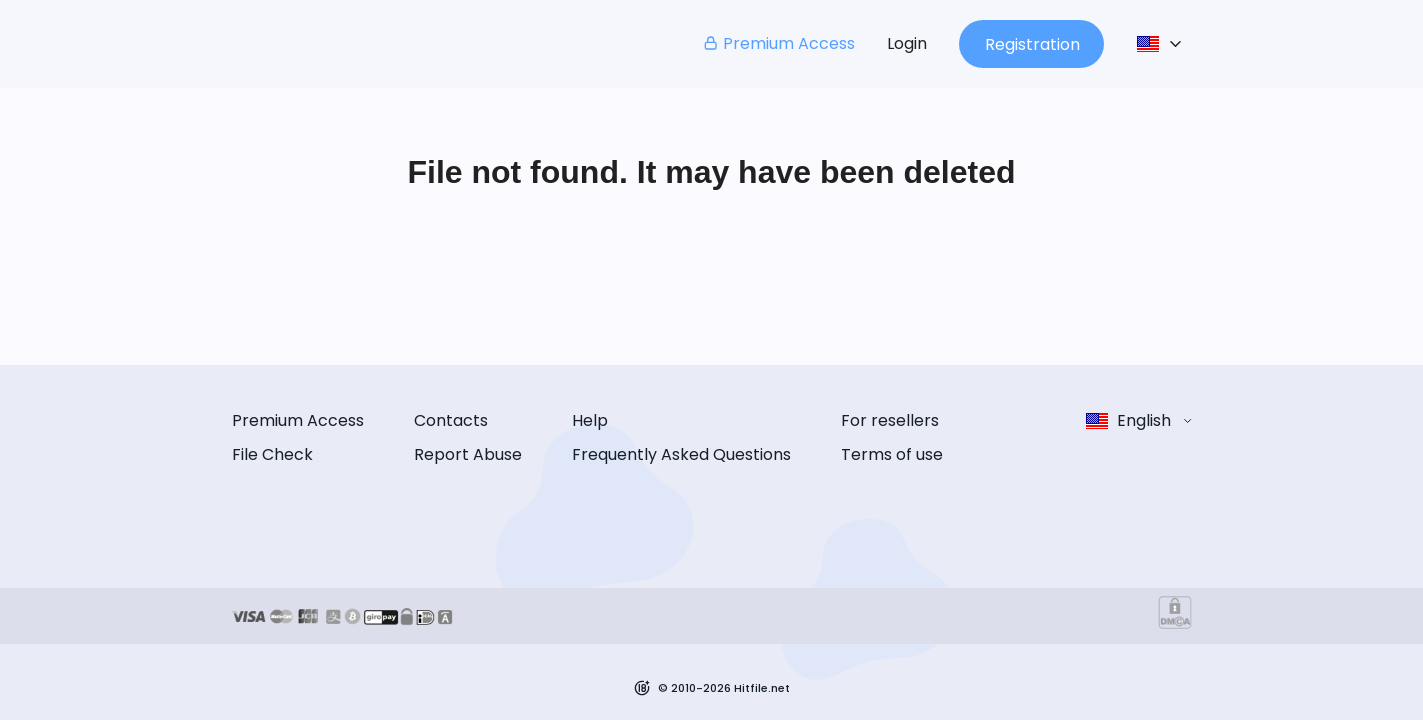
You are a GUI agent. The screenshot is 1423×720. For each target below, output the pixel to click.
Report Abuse (468, 454)
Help (590, 420)
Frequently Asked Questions (681, 454)
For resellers (890, 420)
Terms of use (892, 454)
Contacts (451, 420)
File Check (272, 454)
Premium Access (778, 43)
